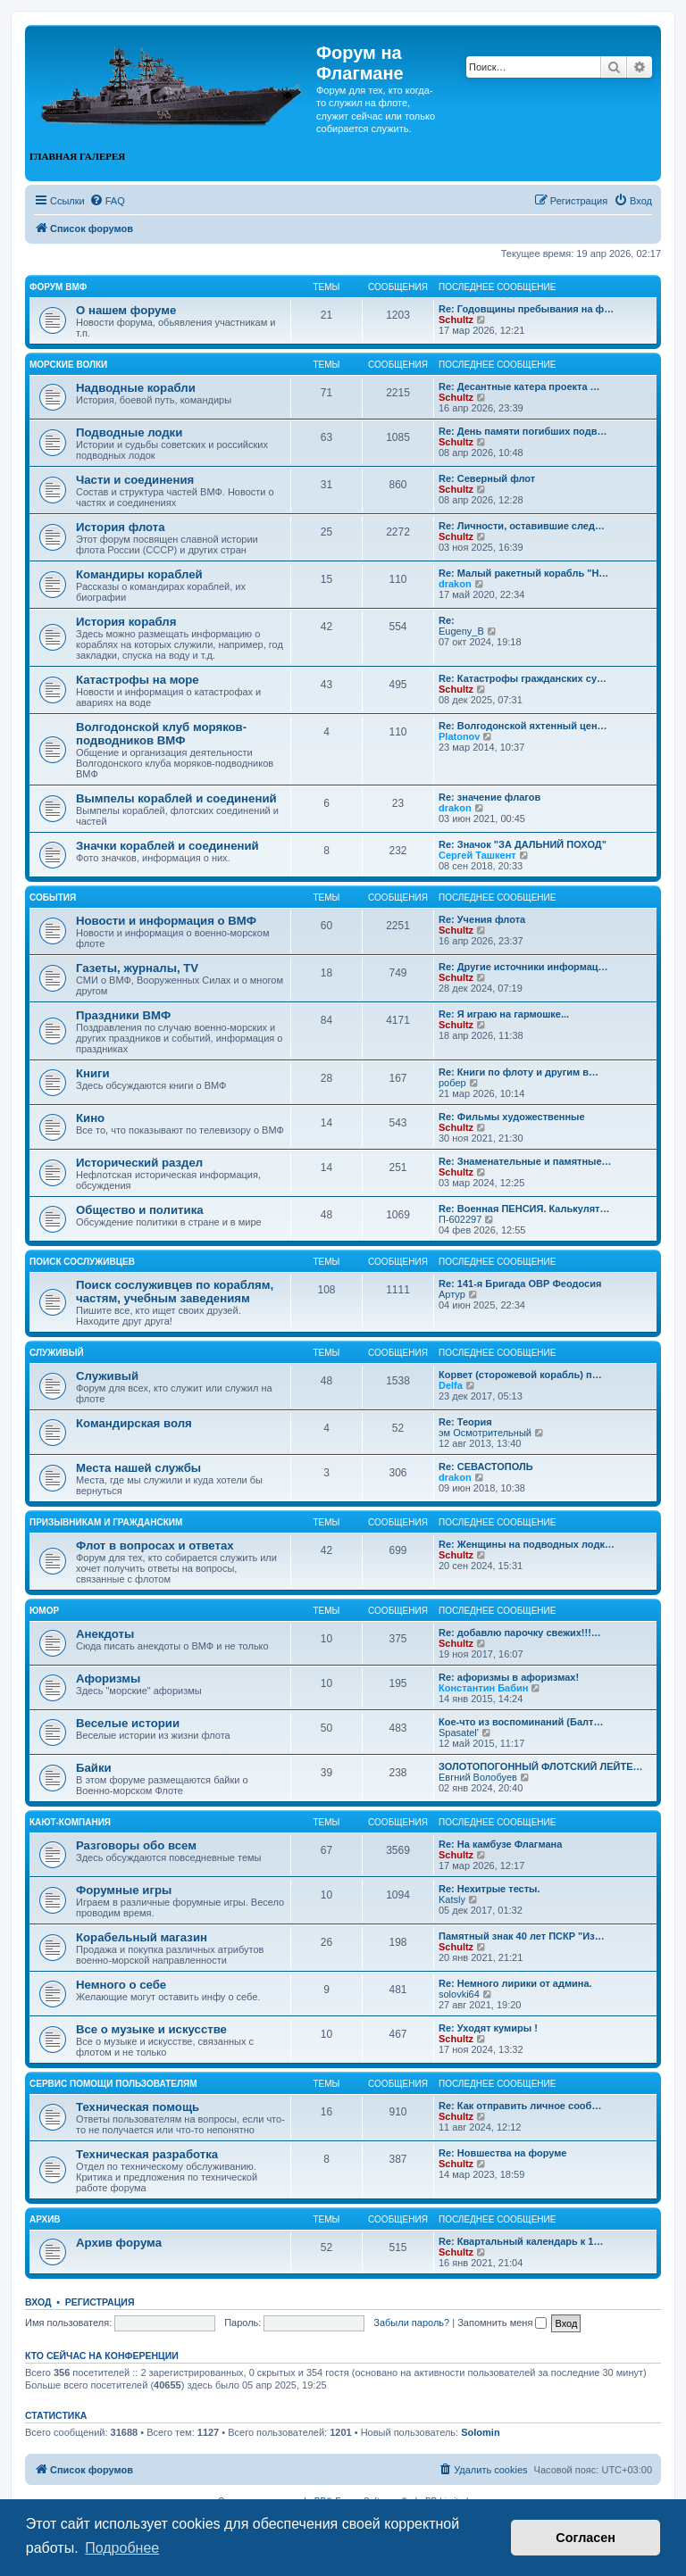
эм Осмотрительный (485, 1432)
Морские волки (68, 365)
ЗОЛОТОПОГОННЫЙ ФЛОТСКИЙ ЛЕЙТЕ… (541, 1766)
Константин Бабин (483, 1688)
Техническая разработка (147, 2154)
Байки (94, 1767)
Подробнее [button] (122, 2547)
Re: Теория (465, 1422)
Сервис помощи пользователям (113, 2084)
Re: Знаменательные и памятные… (525, 1161)
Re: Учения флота (482, 919)
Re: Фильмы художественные (512, 1116)
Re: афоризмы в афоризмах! (509, 1677)
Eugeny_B (461, 631)
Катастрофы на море (137, 679)
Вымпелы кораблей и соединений (176, 798)
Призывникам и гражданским (105, 1522)
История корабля (126, 621)
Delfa (451, 1385)
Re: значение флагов (489, 797)
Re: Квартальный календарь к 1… (521, 2241)
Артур (452, 1294)
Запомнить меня (502, 2322)
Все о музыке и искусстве (151, 2029)
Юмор (44, 1611)
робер (452, 1082)
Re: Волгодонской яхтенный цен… (523, 725)
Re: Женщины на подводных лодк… (527, 1544)
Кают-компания (70, 1822)
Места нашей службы (138, 1468)
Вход (38, 2302)
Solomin (480, 2432)
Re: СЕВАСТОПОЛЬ (486, 1466)
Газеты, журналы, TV (137, 968)
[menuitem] (107, 201)
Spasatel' (459, 1732)
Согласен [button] (585, 2537)
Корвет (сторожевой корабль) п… (520, 1374)
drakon (455, 583)
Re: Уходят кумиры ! (488, 2028)
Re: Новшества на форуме (502, 2153)
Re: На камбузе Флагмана (500, 1844)
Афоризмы (108, 1678)
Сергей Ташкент (477, 855)
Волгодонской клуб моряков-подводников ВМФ (161, 733)
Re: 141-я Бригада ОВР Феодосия (520, 1283)
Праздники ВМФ (123, 1015)
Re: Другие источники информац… (523, 966)
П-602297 (460, 1219)
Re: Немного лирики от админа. (515, 1983)
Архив (45, 2219)
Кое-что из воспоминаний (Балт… (521, 1721)
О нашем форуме (126, 310)
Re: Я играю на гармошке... (504, 1014)
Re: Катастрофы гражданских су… (523, 678)
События (52, 897)
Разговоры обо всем (136, 1845)
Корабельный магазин (141, 1937)
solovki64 (459, 1994)
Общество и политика (140, 1210)
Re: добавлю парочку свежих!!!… (520, 1632)
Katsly (452, 1899)
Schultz (456, 319)
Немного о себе (121, 1984)
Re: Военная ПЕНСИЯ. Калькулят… (524, 1208)
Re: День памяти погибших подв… (523, 431)
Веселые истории (128, 1723)
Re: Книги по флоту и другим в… (518, 1072)
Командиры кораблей (139, 574)
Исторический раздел (139, 1162)
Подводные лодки (129, 432)
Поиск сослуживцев (82, 1262)
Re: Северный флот (487, 478)
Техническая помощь (137, 2107)
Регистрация (100, 2302)
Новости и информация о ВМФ (166, 920)
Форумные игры (124, 1890)
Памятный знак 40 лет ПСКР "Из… (522, 1936)
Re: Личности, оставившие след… (522, 525)
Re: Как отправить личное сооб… (520, 2105)
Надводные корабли (136, 388)
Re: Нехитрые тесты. (489, 1888)
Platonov (459, 736)
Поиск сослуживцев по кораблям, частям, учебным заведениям (174, 1291)
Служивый (56, 1353)
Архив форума (119, 2242)
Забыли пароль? (411, 2322)
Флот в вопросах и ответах (155, 1545)
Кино (90, 1118)
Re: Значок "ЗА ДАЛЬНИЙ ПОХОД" (523, 844)
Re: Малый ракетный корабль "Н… (523, 573)
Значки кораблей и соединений (167, 845)
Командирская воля (134, 1423)
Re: (447, 620)
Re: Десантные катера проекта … (519, 386)
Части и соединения (135, 479)
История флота (120, 527)
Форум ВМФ (58, 287)
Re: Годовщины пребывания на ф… (526, 308)
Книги (93, 1073)
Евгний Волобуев (478, 1777)
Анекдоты (105, 1634)
